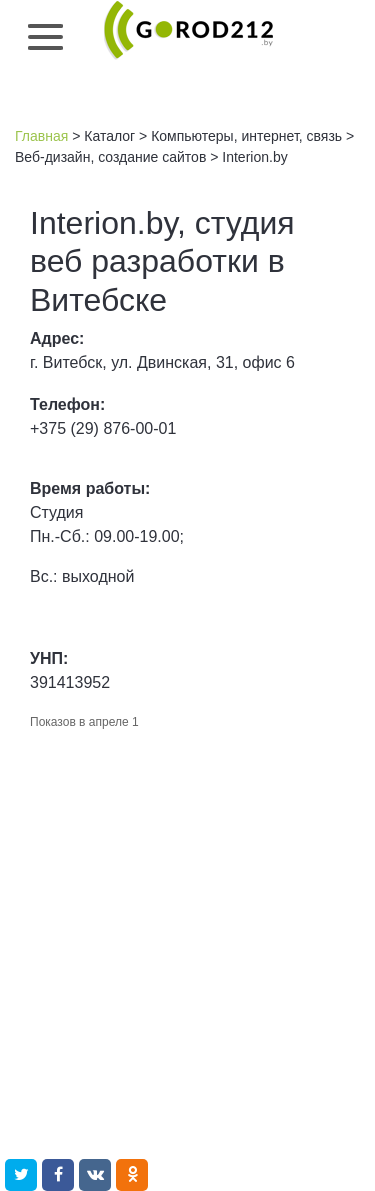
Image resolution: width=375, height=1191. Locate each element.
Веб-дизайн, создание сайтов (110, 157)
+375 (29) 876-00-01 (103, 428)
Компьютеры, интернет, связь (246, 136)
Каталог (109, 136)
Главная (41, 136)
